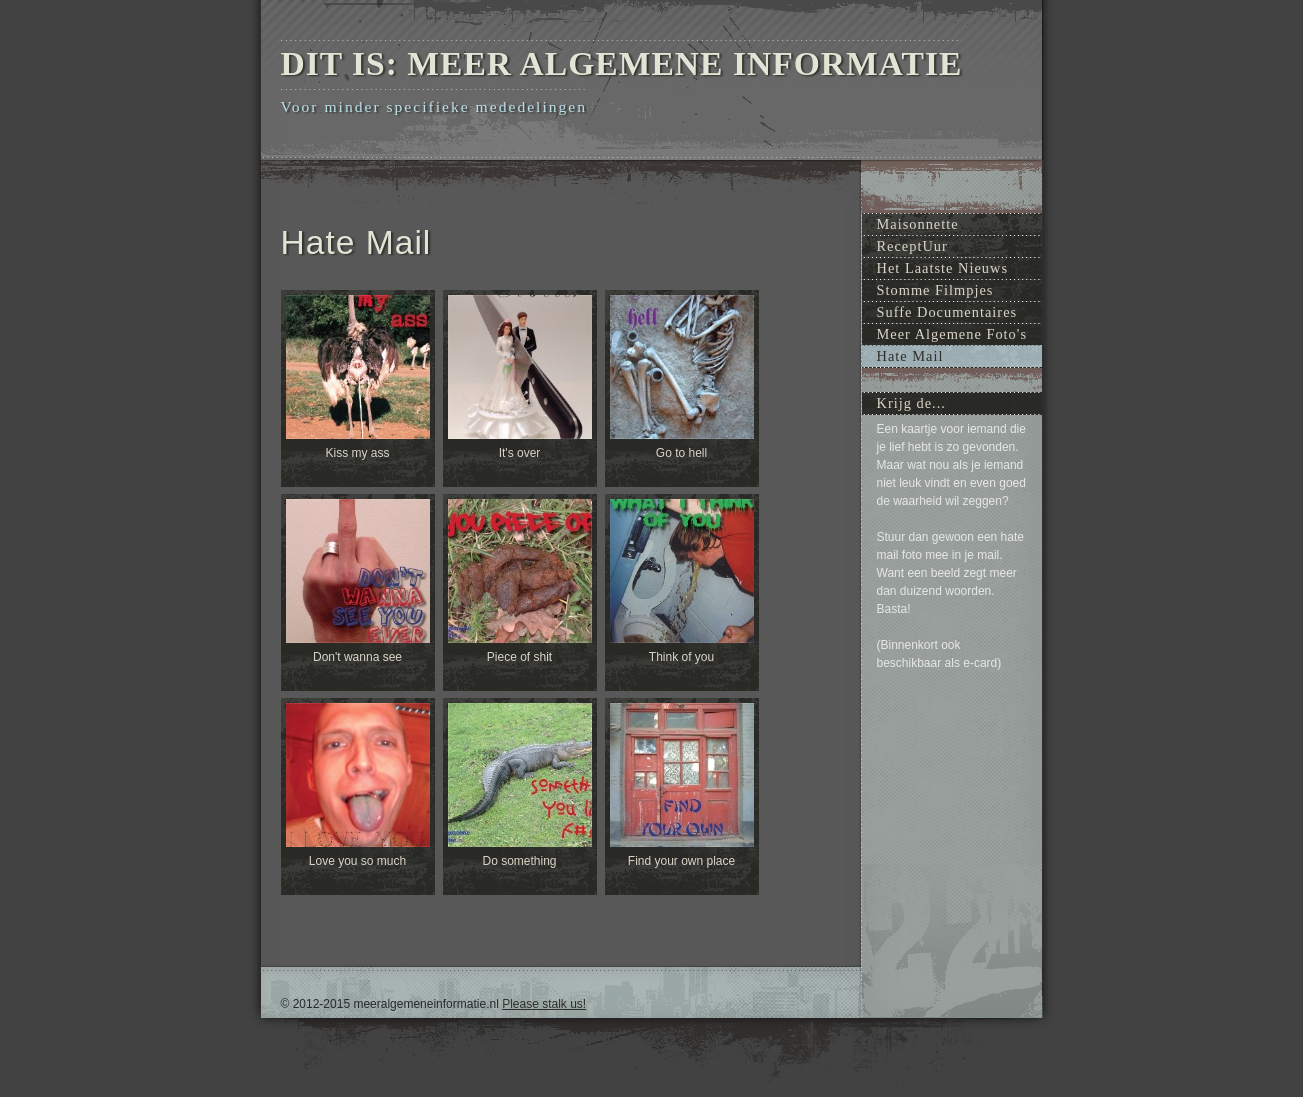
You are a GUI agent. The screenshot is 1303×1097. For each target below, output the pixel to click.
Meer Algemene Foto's (952, 334)
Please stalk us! (544, 1004)
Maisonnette (918, 224)
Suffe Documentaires (947, 312)
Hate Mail (910, 356)
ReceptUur (912, 246)
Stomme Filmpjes (935, 290)
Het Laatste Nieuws (943, 268)
